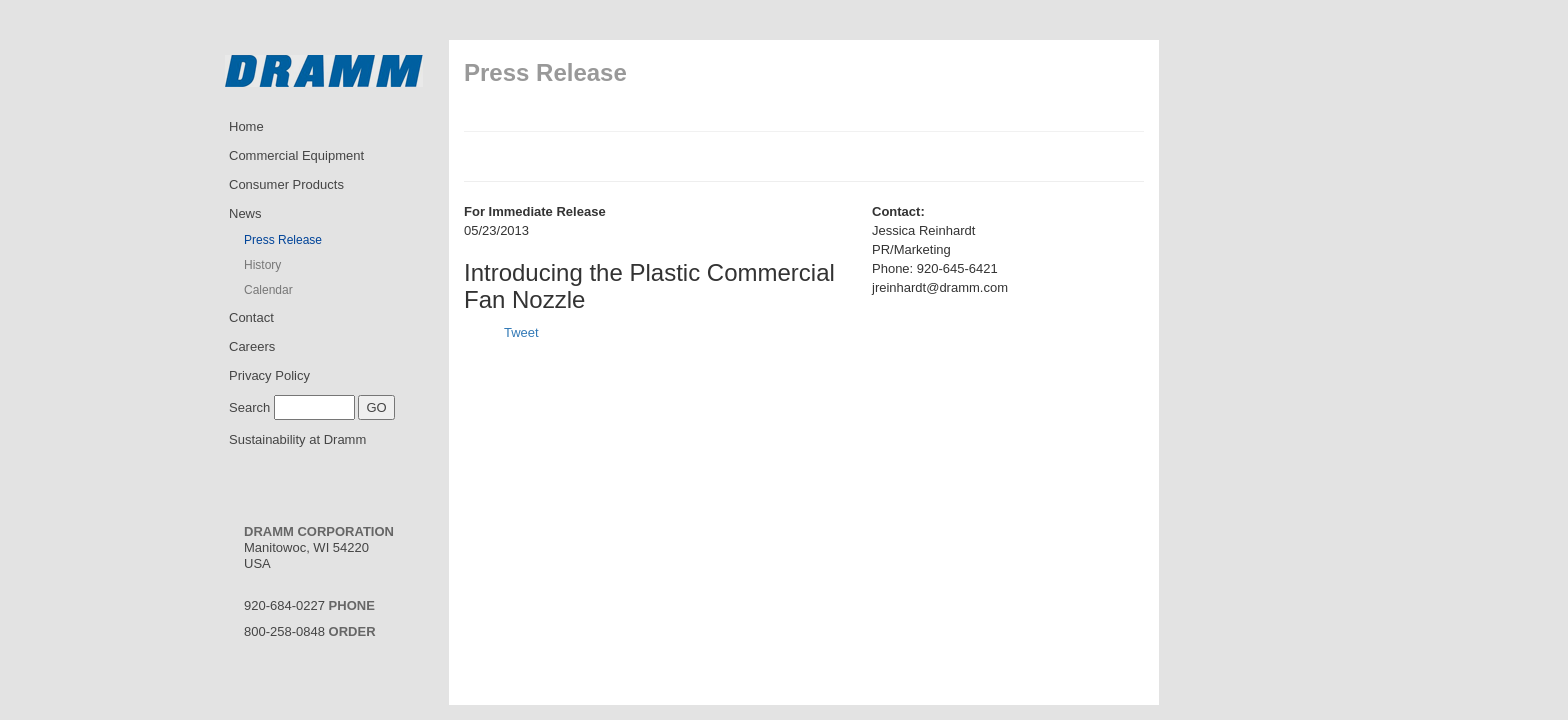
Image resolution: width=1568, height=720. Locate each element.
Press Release (283, 240)
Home (246, 126)
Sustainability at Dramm (297, 439)
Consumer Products (286, 184)
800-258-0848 (310, 631)
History (262, 265)
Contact (251, 317)
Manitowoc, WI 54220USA (319, 547)
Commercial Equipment (296, 155)
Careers (252, 346)
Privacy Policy (269, 375)
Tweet (521, 332)
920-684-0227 (309, 605)
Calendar (268, 290)
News (245, 213)
